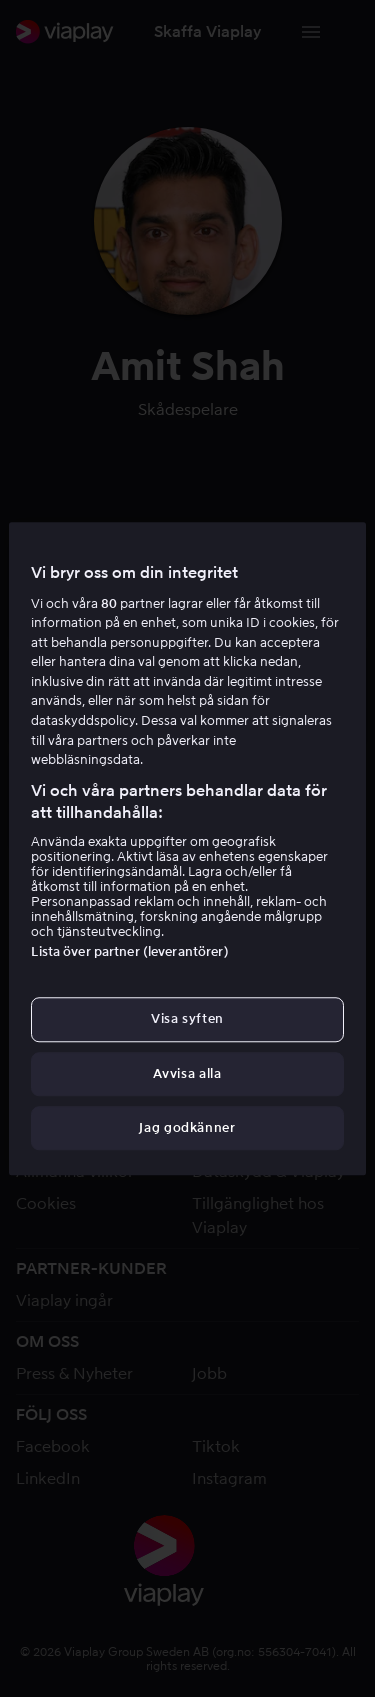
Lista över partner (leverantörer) (129, 952)
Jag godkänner (187, 1127)
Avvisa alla (187, 1073)
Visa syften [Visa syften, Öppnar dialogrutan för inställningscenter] (187, 1019)
